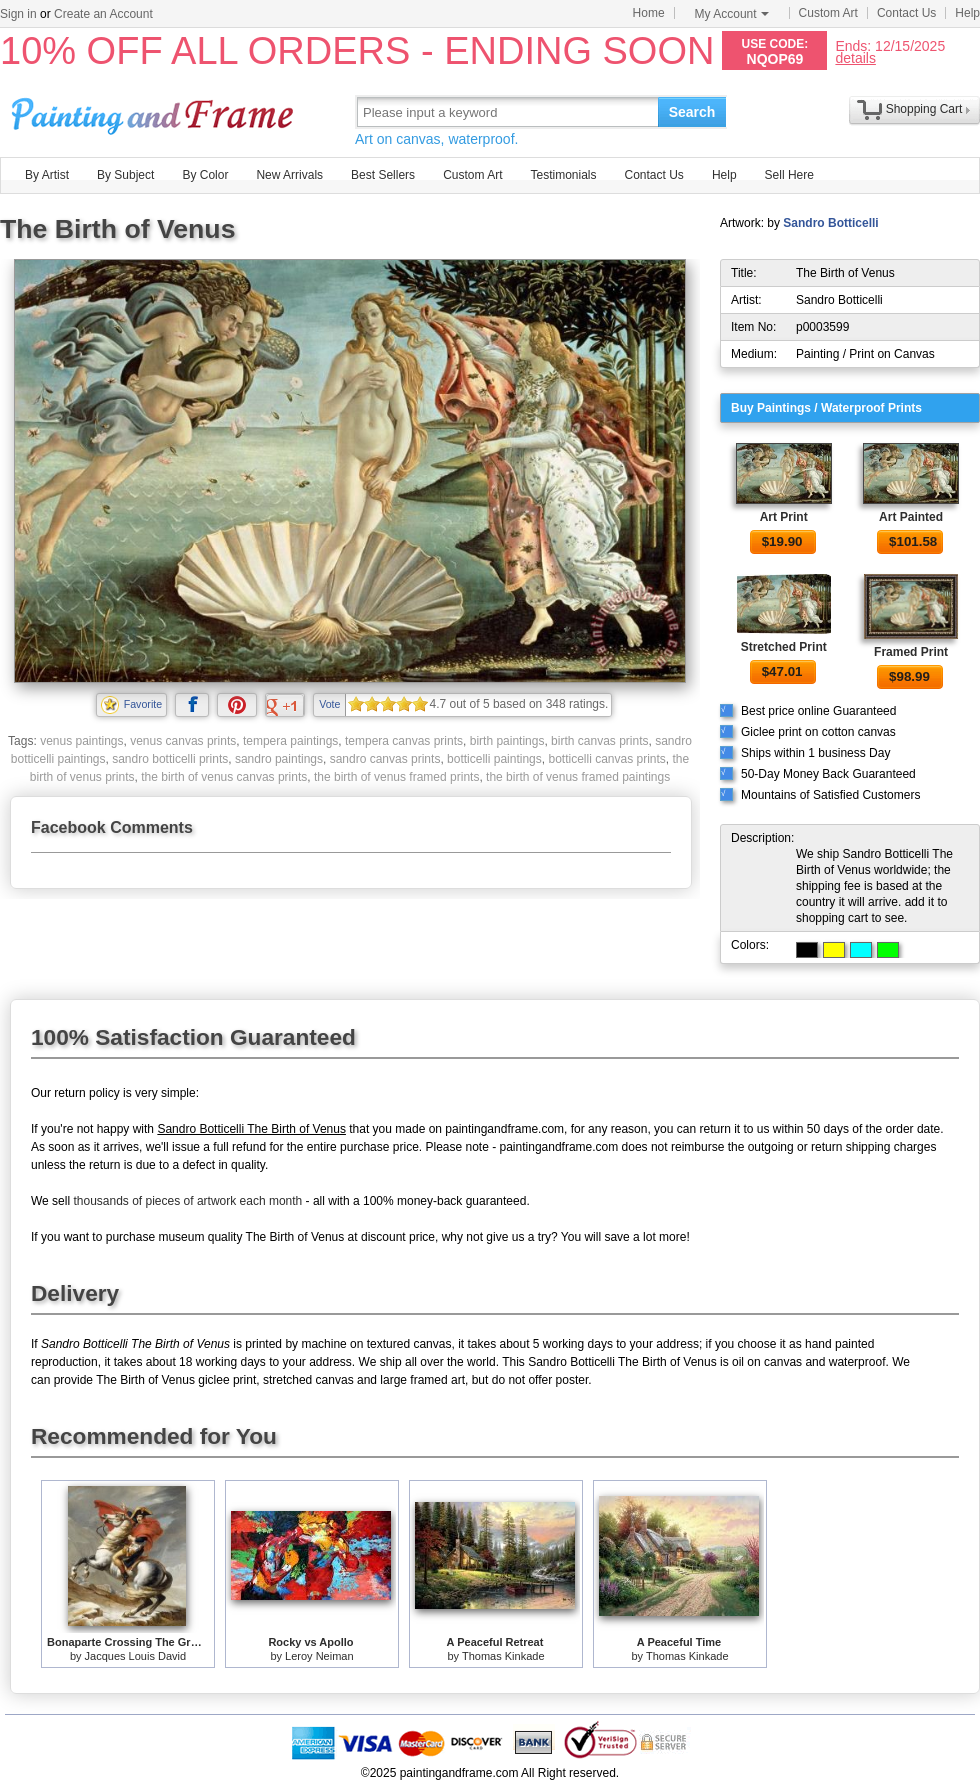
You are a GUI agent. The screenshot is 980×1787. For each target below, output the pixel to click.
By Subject (125, 175)
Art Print (784, 517)
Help (967, 13)
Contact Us (906, 13)
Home (649, 13)
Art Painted (911, 517)
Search (692, 112)
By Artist (47, 175)
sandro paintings (279, 759)
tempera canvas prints (404, 741)
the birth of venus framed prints (396, 777)
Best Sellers (383, 175)
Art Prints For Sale (155, 111)
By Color (205, 175)
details (855, 57)
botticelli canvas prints (606, 759)
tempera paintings (290, 741)
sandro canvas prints (385, 759)
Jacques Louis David (136, 1656)
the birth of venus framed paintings (578, 777)
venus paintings (81, 741)
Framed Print (911, 652)
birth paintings (507, 741)
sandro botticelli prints (170, 759)
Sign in (18, 14)
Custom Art (828, 13)
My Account (732, 14)
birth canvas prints (599, 741)
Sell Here (789, 175)
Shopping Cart (924, 109)
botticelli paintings (494, 759)
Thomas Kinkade (503, 1656)
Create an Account (103, 14)
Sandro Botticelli (830, 223)
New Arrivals (289, 175)
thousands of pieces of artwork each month (187, 1201)
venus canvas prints (183, 741)
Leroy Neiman (319, 1656)
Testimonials (563, 175)
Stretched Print (784, 647)
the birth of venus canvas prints (224, 777)
